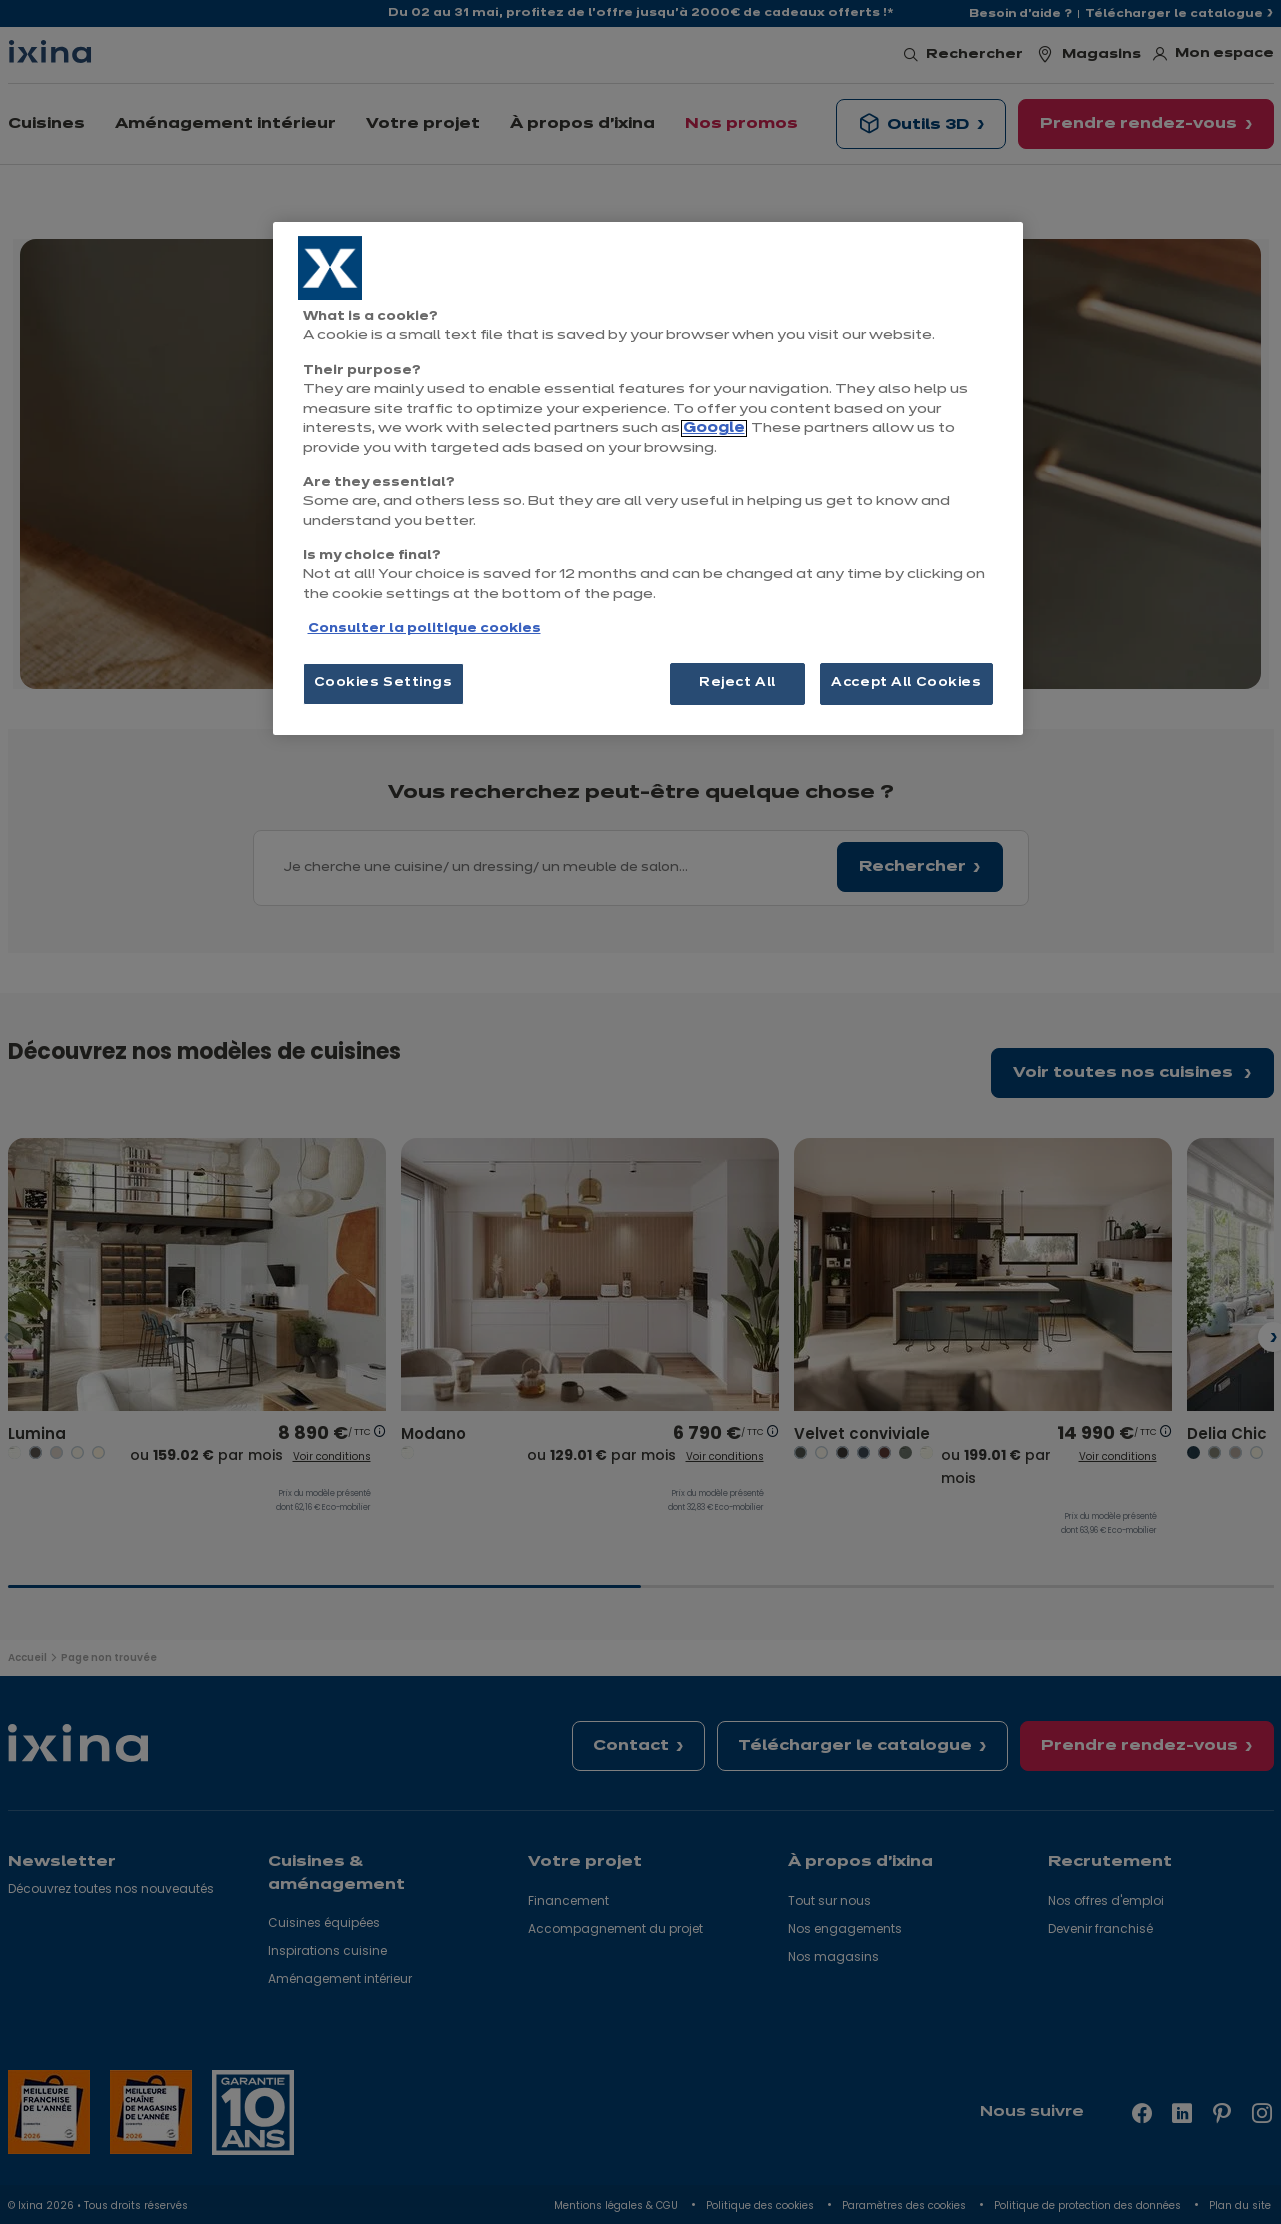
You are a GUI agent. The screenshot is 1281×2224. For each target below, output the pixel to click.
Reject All (737, 683)
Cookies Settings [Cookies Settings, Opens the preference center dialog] (383, 683)
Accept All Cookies (906, 683)
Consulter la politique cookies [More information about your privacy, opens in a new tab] (424, 629)
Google (714, 428)
